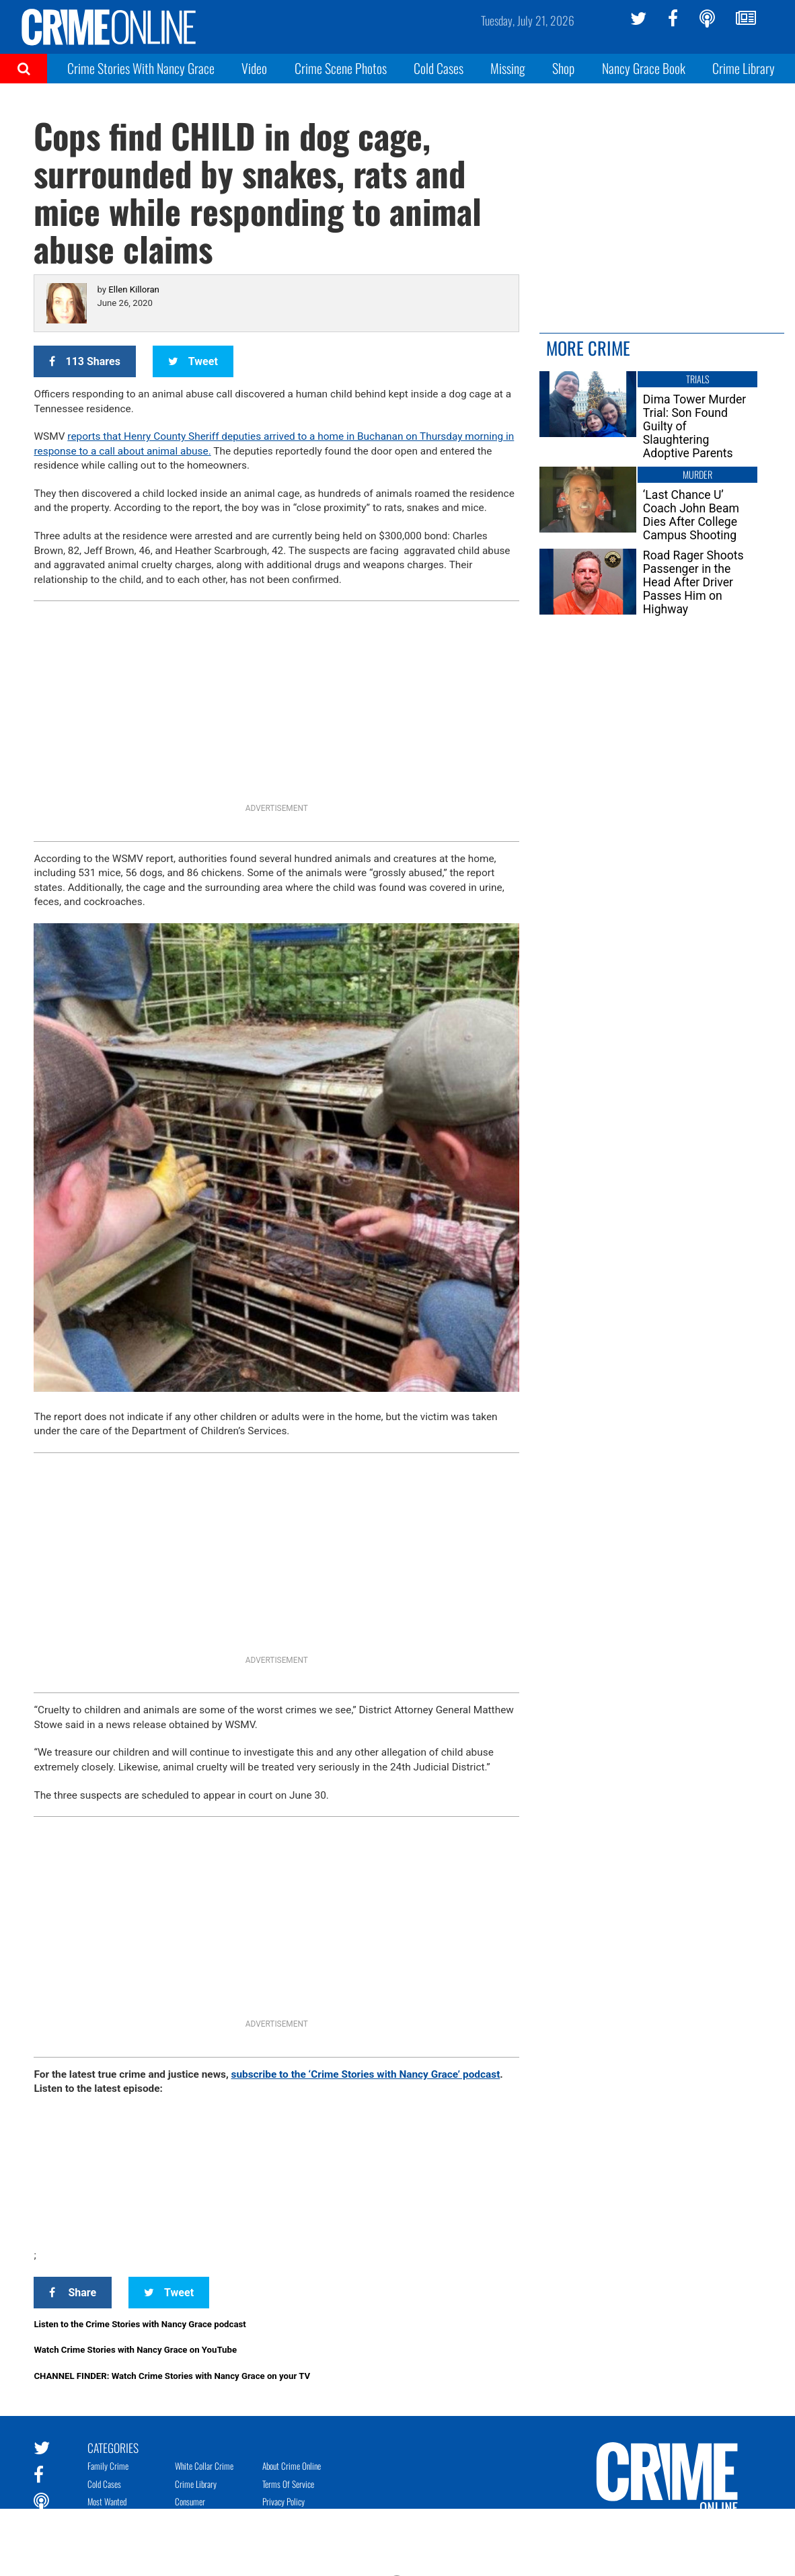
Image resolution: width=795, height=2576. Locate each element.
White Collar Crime (204, 2465)
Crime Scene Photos (341, 68)
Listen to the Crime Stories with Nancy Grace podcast (139, 2324)
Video (254, 68)
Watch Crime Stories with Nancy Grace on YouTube (135, 2350)
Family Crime (107, 2465)
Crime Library (743, 68)
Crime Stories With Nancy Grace (141, 68)
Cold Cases (438, 68)
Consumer (190, 2501)
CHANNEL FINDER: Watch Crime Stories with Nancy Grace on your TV (172, 2376)
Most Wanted (106, 2501)
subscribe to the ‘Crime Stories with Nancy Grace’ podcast (365, 2074)
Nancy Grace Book (643, 68)
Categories (113, 2447)
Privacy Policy (283, 2501)
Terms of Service (288, 2484)
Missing (507, 68)
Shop (563, 68)
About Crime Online (291, 2465)
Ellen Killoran (133, 289)
